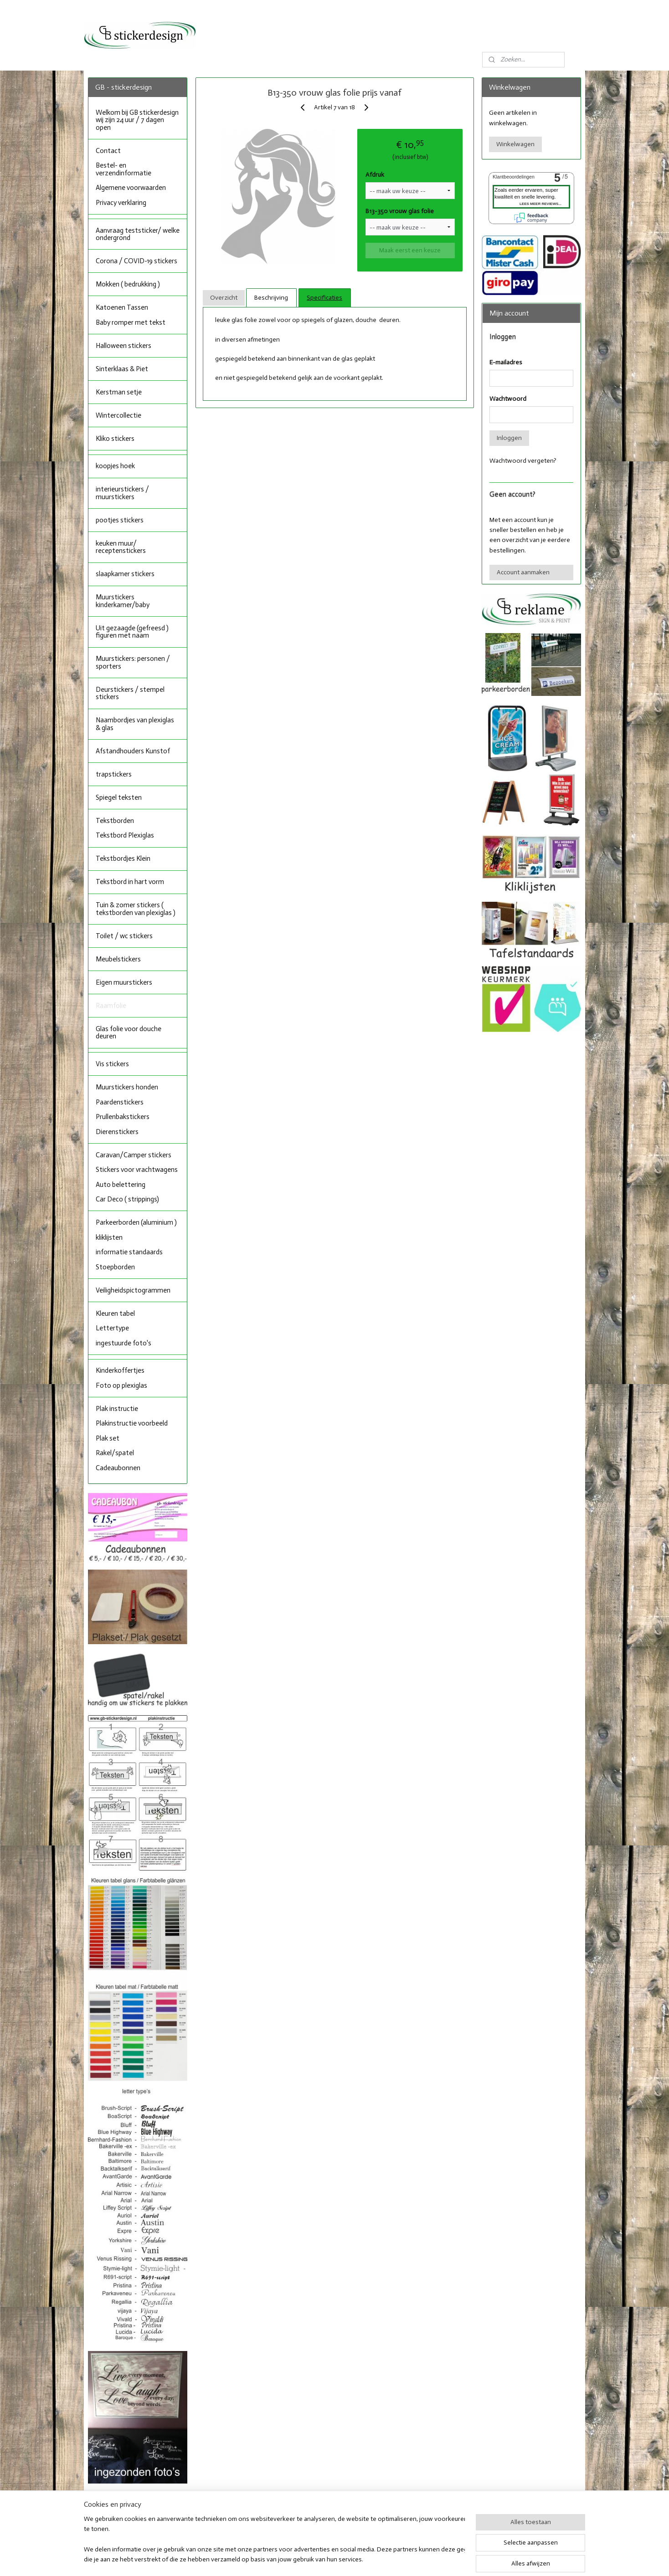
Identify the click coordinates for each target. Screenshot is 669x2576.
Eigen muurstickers (124, 982)
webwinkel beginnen (356, 2559)
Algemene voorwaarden (131, 188)
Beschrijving (271, 298)
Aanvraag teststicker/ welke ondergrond (138, 234)
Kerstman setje (119, 392)
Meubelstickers (118, 959)
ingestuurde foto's (123, 1343)
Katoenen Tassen (122, 307)
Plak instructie (117, 1409)
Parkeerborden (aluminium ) (136, 1222)
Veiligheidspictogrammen (133, 1290)
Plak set (107, 1438)
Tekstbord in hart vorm (130, 882)
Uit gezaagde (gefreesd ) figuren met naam (132, 632)
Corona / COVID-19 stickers (136, 261)
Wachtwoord (507, 399)
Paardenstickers (120, 1102)
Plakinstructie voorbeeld (132, 1423)
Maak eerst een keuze (410, 250)
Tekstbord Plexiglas (125, 835)
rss (325, 2559)
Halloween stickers (123, 346)
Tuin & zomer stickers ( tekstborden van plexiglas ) (135, 909)
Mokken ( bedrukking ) (128, 284)
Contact (108, 151)
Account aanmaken (523, 572)
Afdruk (374, 175)
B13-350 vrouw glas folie (399, 211)
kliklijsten (109, 1237)
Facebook (308, 2511)
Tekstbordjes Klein (123, 858)
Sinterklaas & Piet (122, 369)
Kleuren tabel (115, 1313)
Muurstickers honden (127, 1087)
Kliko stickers (115, 438)
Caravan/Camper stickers (133, 1155)
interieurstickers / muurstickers (122, 493)
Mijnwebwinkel (428, 2559)
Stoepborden (115, 1267)
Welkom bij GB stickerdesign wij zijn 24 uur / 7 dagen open (137, 120)
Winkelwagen (515, 144)
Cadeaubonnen (118, 1468)
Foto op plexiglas (121, 1385)
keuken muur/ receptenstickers (121, 547)
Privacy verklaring (121, 203)
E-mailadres (505, 362)
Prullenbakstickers (122, 1117)
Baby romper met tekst (130, 322)
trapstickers (114, 774)
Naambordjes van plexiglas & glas (135, 724)
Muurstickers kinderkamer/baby (122, 601)
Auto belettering (120, 1185)
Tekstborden (115, 821)
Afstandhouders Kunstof (133, 751)
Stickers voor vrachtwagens (137, 1169)
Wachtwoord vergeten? (522, 461)
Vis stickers (112, 1064)
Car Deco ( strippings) (127, 1199)
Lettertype (112, 1328)
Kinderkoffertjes (120, 1370)
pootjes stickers (120, 520)
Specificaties (324, 298)
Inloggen (509, 438)
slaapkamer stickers (125, 574)
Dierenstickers (117, 1132)
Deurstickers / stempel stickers (130, 693)
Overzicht (223, 298)
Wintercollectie (118, 415)
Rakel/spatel (115, 1453)
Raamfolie (111, 1006)
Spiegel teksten (119, 797)
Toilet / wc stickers (124, 936)
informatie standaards (129, 1252)
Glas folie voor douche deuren (128, 1033)
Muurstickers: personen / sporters (133, 662)
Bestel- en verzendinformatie (123, 169)
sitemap (310, 2559)
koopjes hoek (115, 466)
